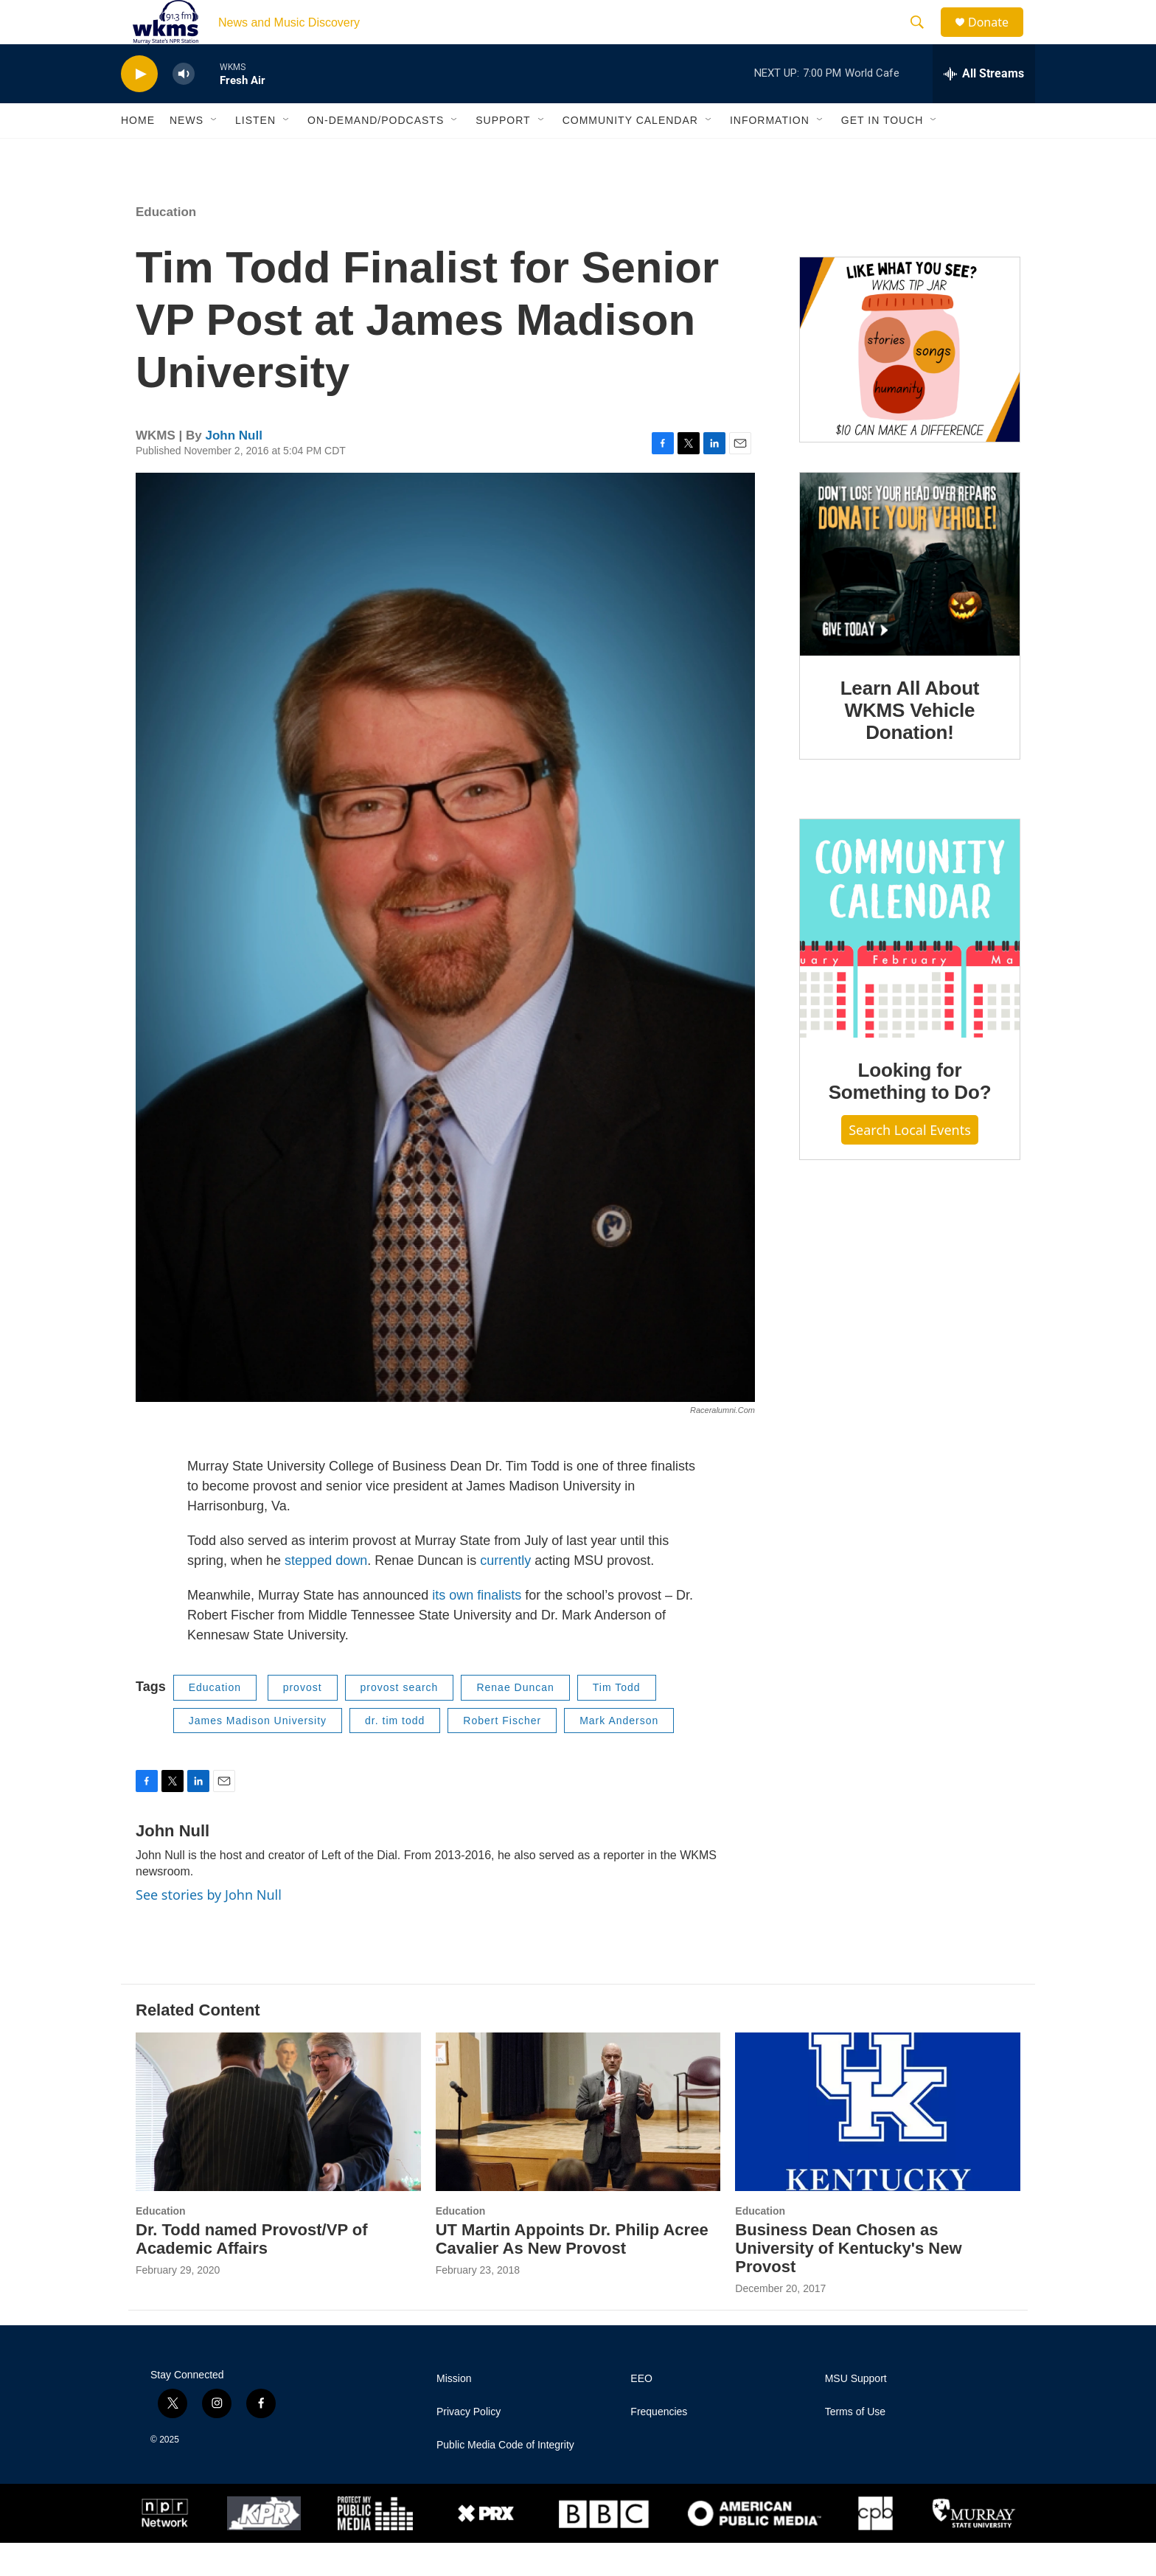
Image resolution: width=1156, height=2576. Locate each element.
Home (138, 153)
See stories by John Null (209, 1928)
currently (505, 1593)
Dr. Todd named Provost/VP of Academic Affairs (252, 2272)
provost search (400, 1720)
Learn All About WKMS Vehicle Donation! (910, 743)
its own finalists (476, 1628)
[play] (139, 107)
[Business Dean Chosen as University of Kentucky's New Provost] (877, 2145)
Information (769, 153)
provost (302, 1720)
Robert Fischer (502, 1754)
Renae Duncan (515, 1720)
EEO (641, 2411)
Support (503, 153)
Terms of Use (855, 2445)
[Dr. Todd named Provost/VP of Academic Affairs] (278, 2145)
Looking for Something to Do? (910, 1114)
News (186, 153)
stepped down (326, 1593)
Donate (997, 38)
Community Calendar (630, 153)
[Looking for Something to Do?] (910, 962)
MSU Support (856, 2411)
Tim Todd (617, 1720)
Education (166, 245)
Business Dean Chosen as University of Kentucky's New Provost (848, 2281)
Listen (255, 153)
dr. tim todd (395, 1754)
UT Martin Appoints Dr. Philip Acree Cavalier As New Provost (572, 2272)
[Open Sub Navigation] (214, 153)
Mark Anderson (618, 1754)
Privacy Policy (468, 2445)
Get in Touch (882, 153)
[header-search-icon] (924, 39)
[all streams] (984, 106)
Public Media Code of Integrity (505, 2478)
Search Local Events (910, 1163)
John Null (233, 469)
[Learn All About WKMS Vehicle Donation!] (910, 597)
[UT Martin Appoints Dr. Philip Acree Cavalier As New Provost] (578, 2145)
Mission (453, 2411)
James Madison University (258, 1754)
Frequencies (658, 2445)
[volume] (183, 107)
